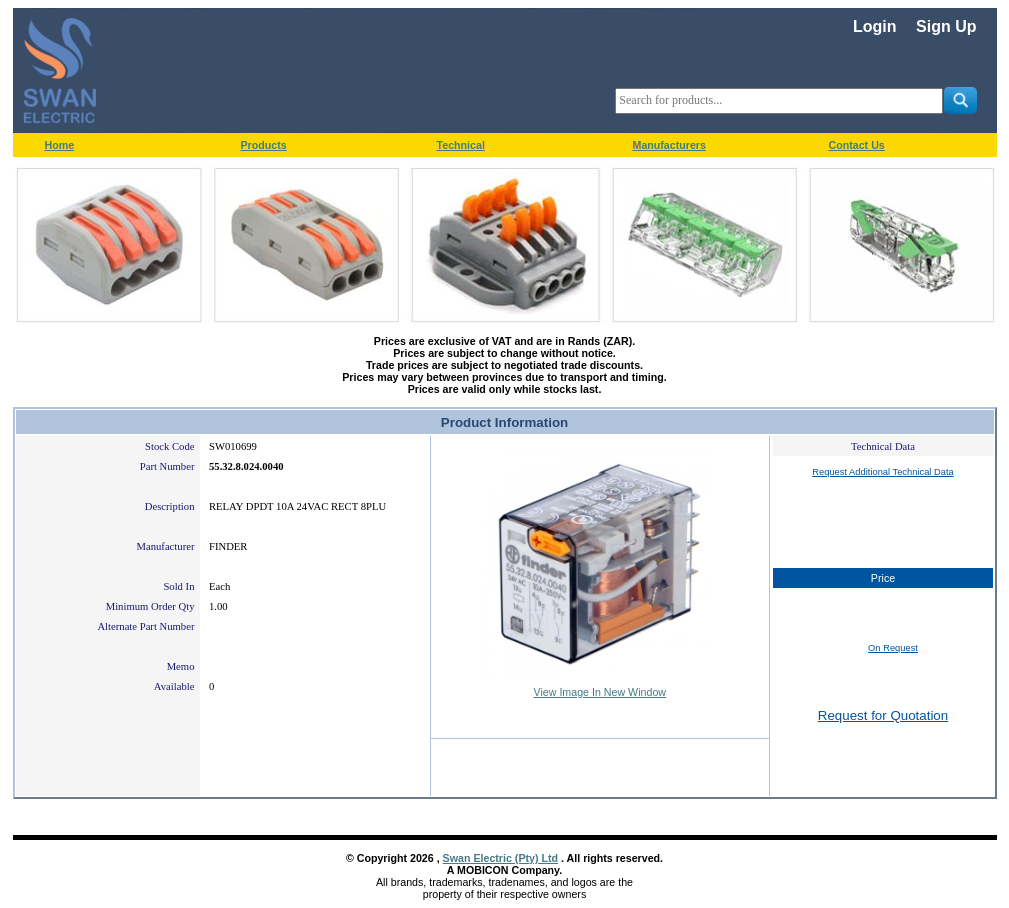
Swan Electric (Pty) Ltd (500, 858)
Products (264, 145)
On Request (893, 648)
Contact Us (857, 145)
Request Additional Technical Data (882, 472)
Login (875, 26)
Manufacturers (669, 145)
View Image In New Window (600, 692)
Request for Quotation (883, 715)
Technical (461, 145)
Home (60, 145)
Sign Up (946, 26)
